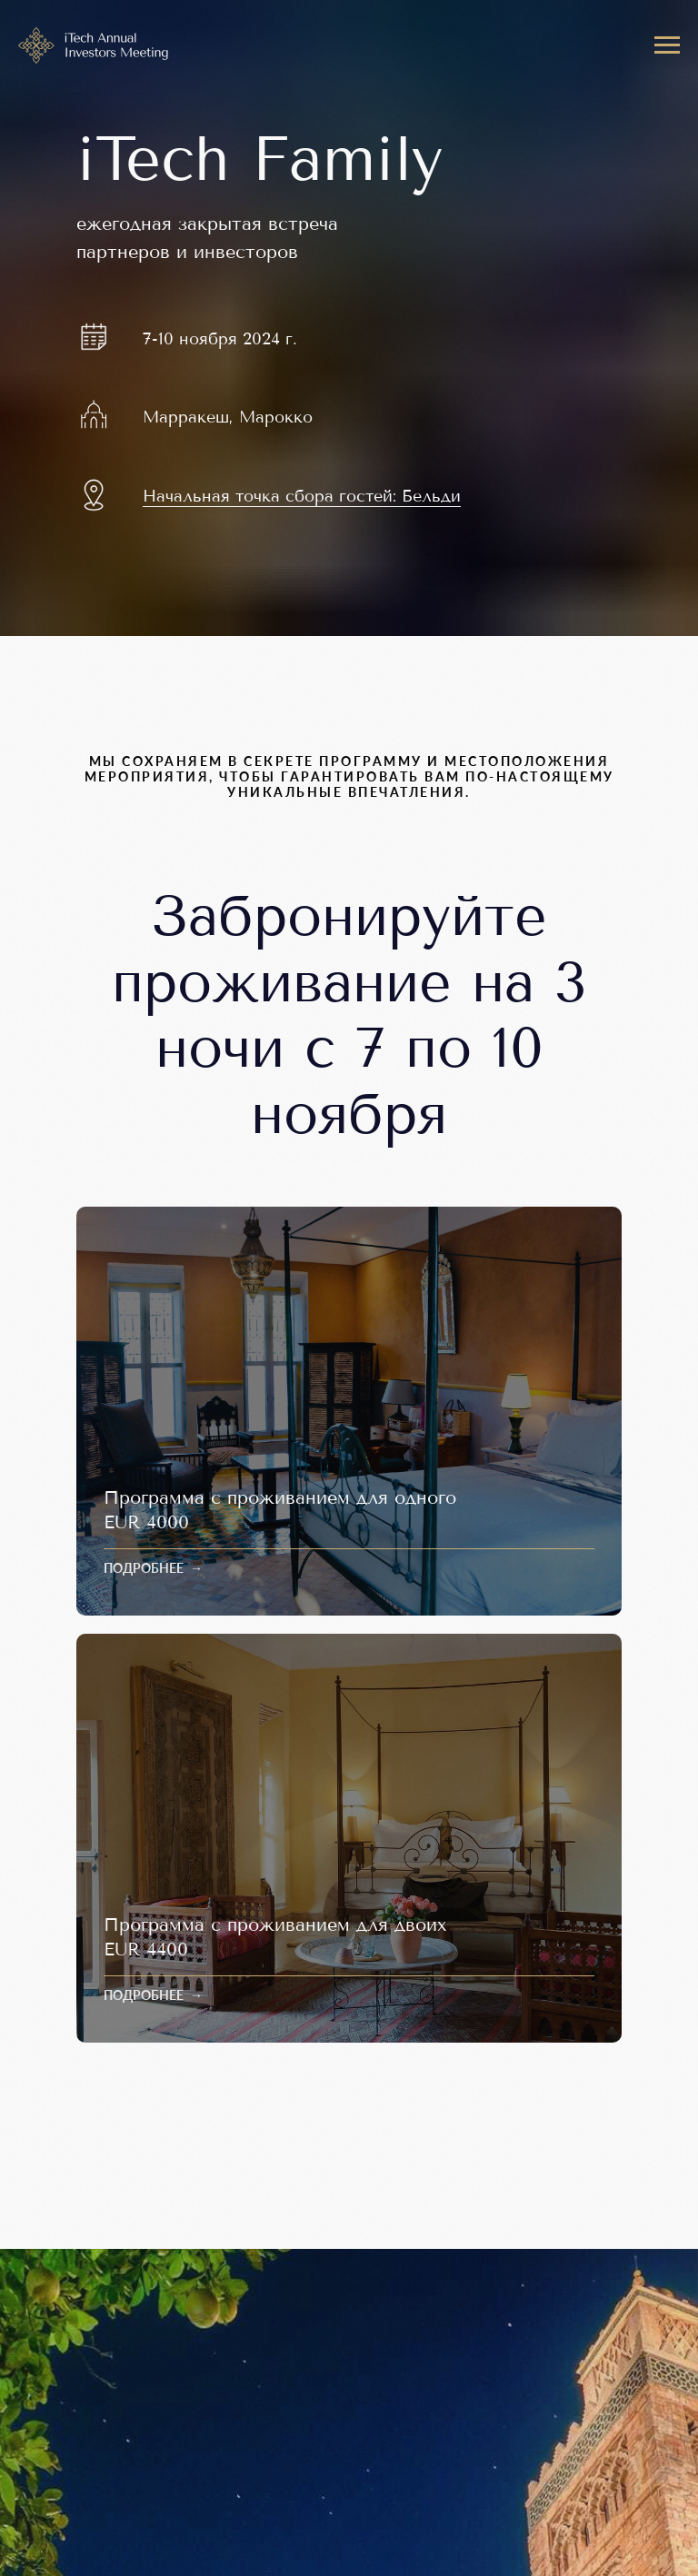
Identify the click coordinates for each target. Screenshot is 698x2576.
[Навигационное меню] (667, 45)
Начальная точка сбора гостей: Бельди (302, 496)
